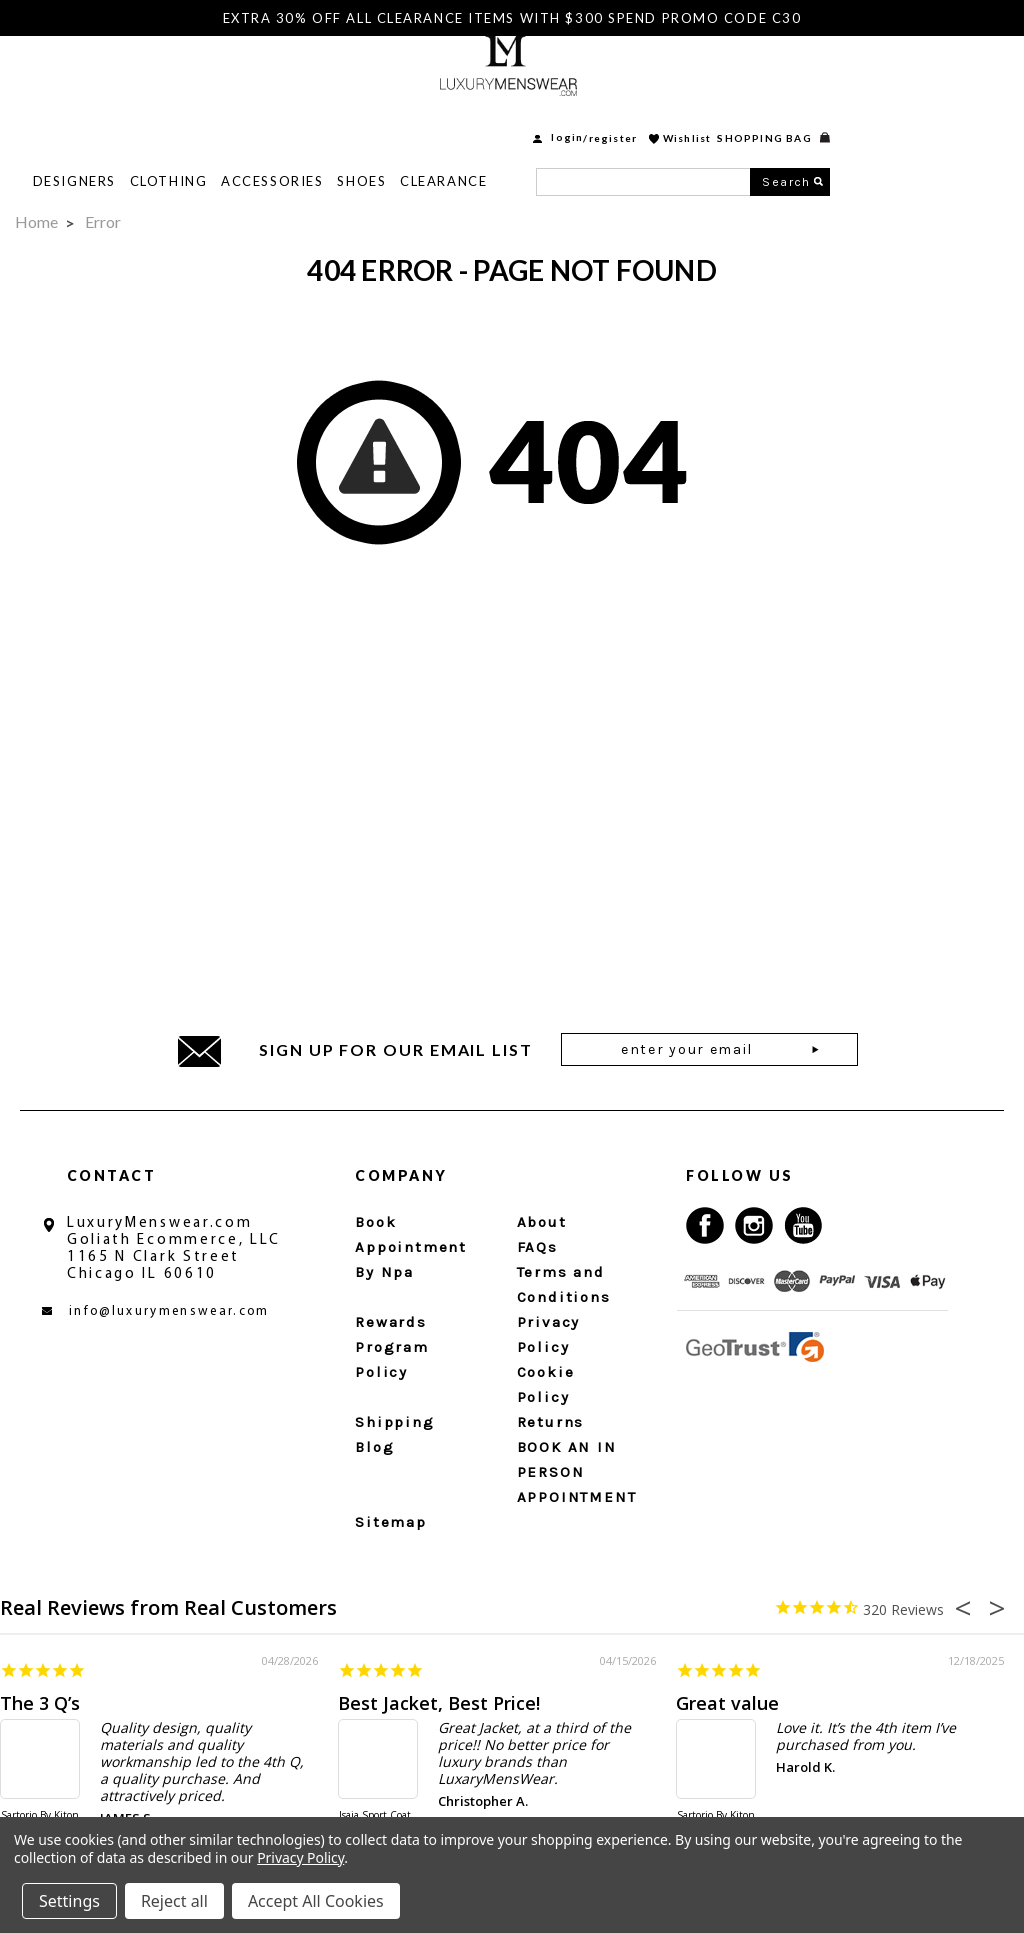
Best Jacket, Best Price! (439, 1703)
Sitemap (391, 1522)
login (746, 77)
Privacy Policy (300, 1857)
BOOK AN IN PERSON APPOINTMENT (577, 1472)
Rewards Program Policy (392, 1347)
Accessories (451, 120)
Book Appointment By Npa (411, 1247)
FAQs (537, 1247)
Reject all (174, 1901)
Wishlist (866, 77)
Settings (69, 1901)
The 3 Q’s (40, 1703)
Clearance (622, 120)
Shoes (540, 120)
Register (792, 77)
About (542, 1222)
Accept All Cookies (316, 1901)
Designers (253, 120)
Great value (727, 1703)
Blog (374, 1447)
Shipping (394, 1422)
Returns (551, 1422)
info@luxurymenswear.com (169, 1311)
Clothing (347, 120)
